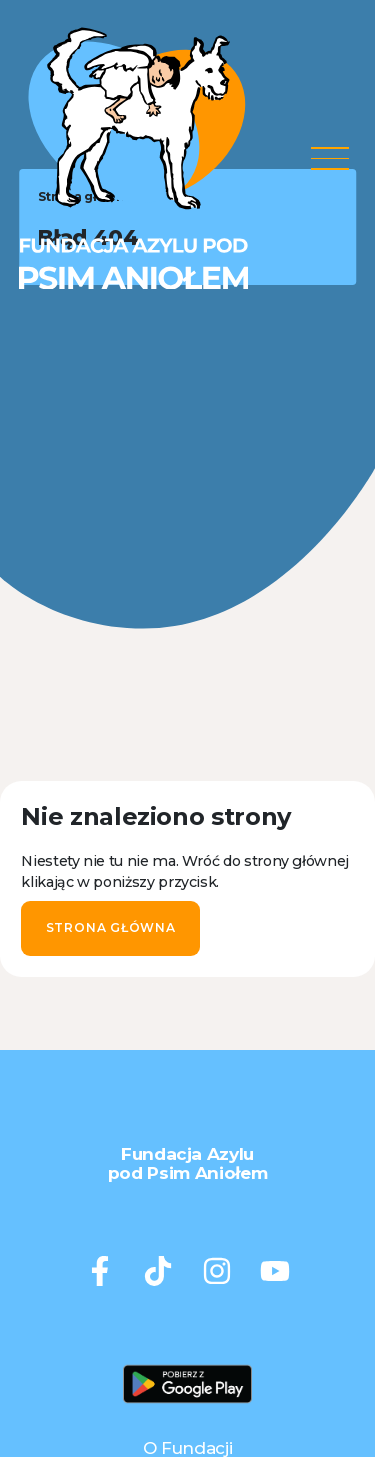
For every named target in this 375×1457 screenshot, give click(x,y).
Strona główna (111, 927)
